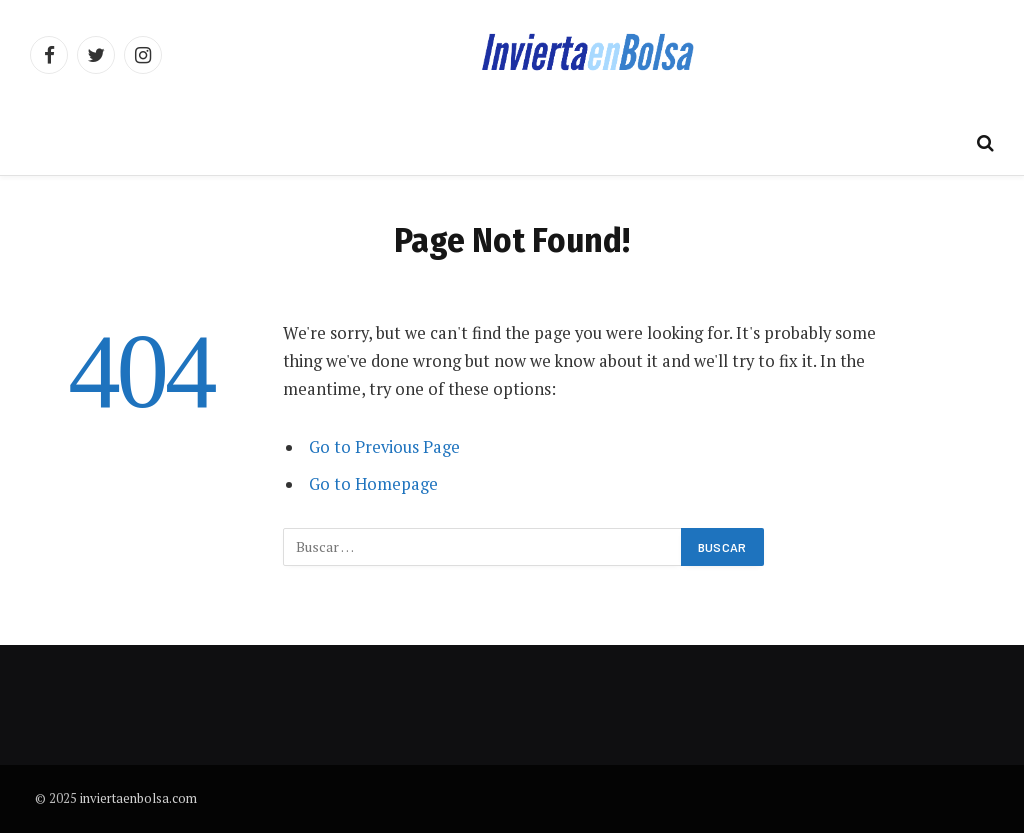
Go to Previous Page (384, 447)
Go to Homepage (373, 484)
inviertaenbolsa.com (138, 798)
